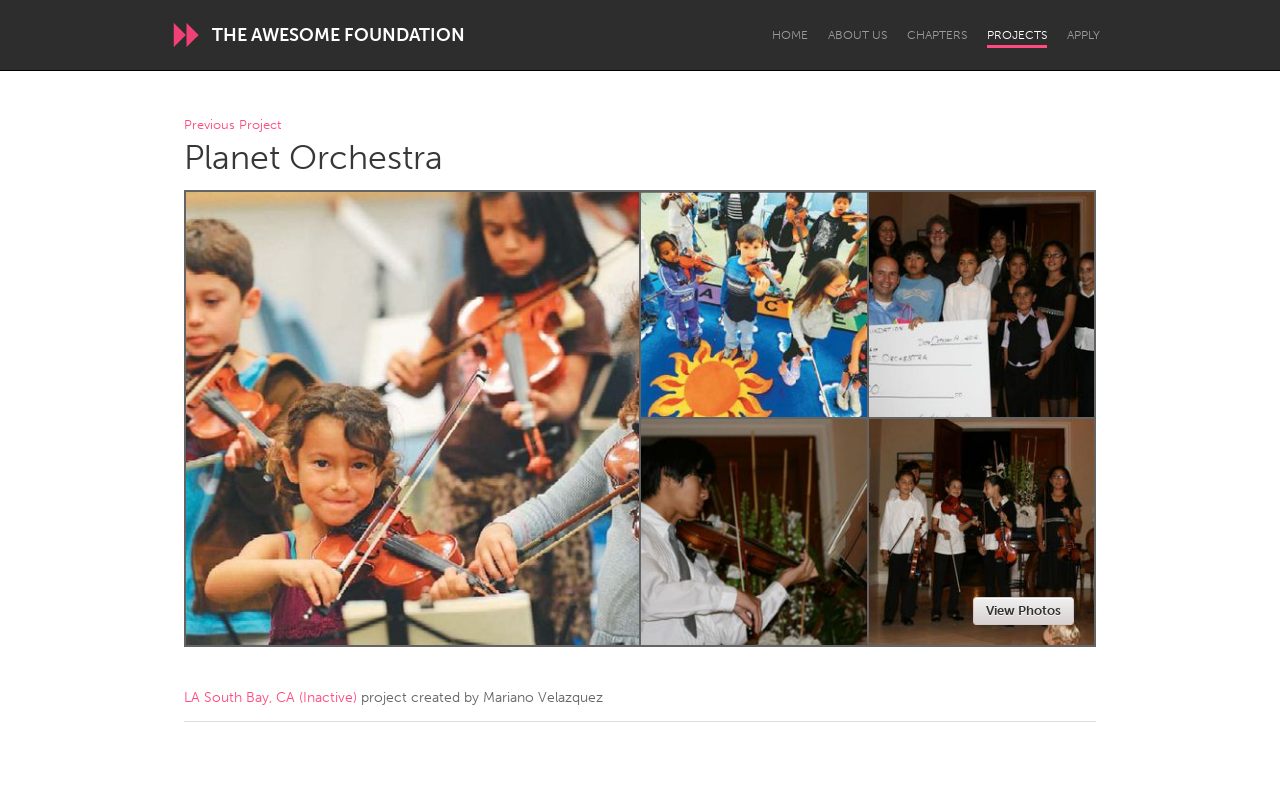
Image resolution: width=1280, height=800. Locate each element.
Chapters (937, 35)
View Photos (1023, 610)
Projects (1017, 35)
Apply (1083, 35)
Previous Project (232, 125)
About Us (857, 35)
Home (790, 35)
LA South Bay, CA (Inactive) (270, 697)
